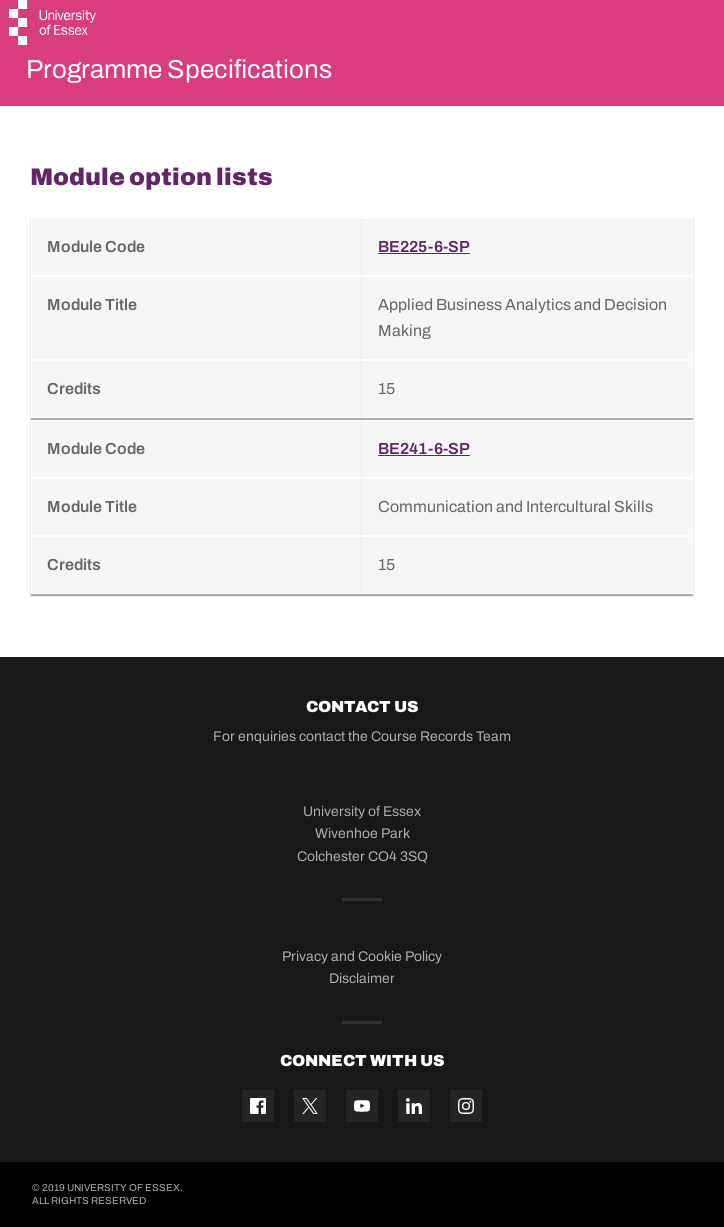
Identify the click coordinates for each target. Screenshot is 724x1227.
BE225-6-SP (424, 246)
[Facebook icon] (258, 1106)
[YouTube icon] (362, 1106)
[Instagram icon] (466, 1106)
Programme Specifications (179, 69)
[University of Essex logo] (53, 25)
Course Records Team (441, 736)
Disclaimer (362, 978)
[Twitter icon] (310, 1106)
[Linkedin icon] (414, 1106)
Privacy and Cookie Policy (362, 956)
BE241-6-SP (424, 448)
